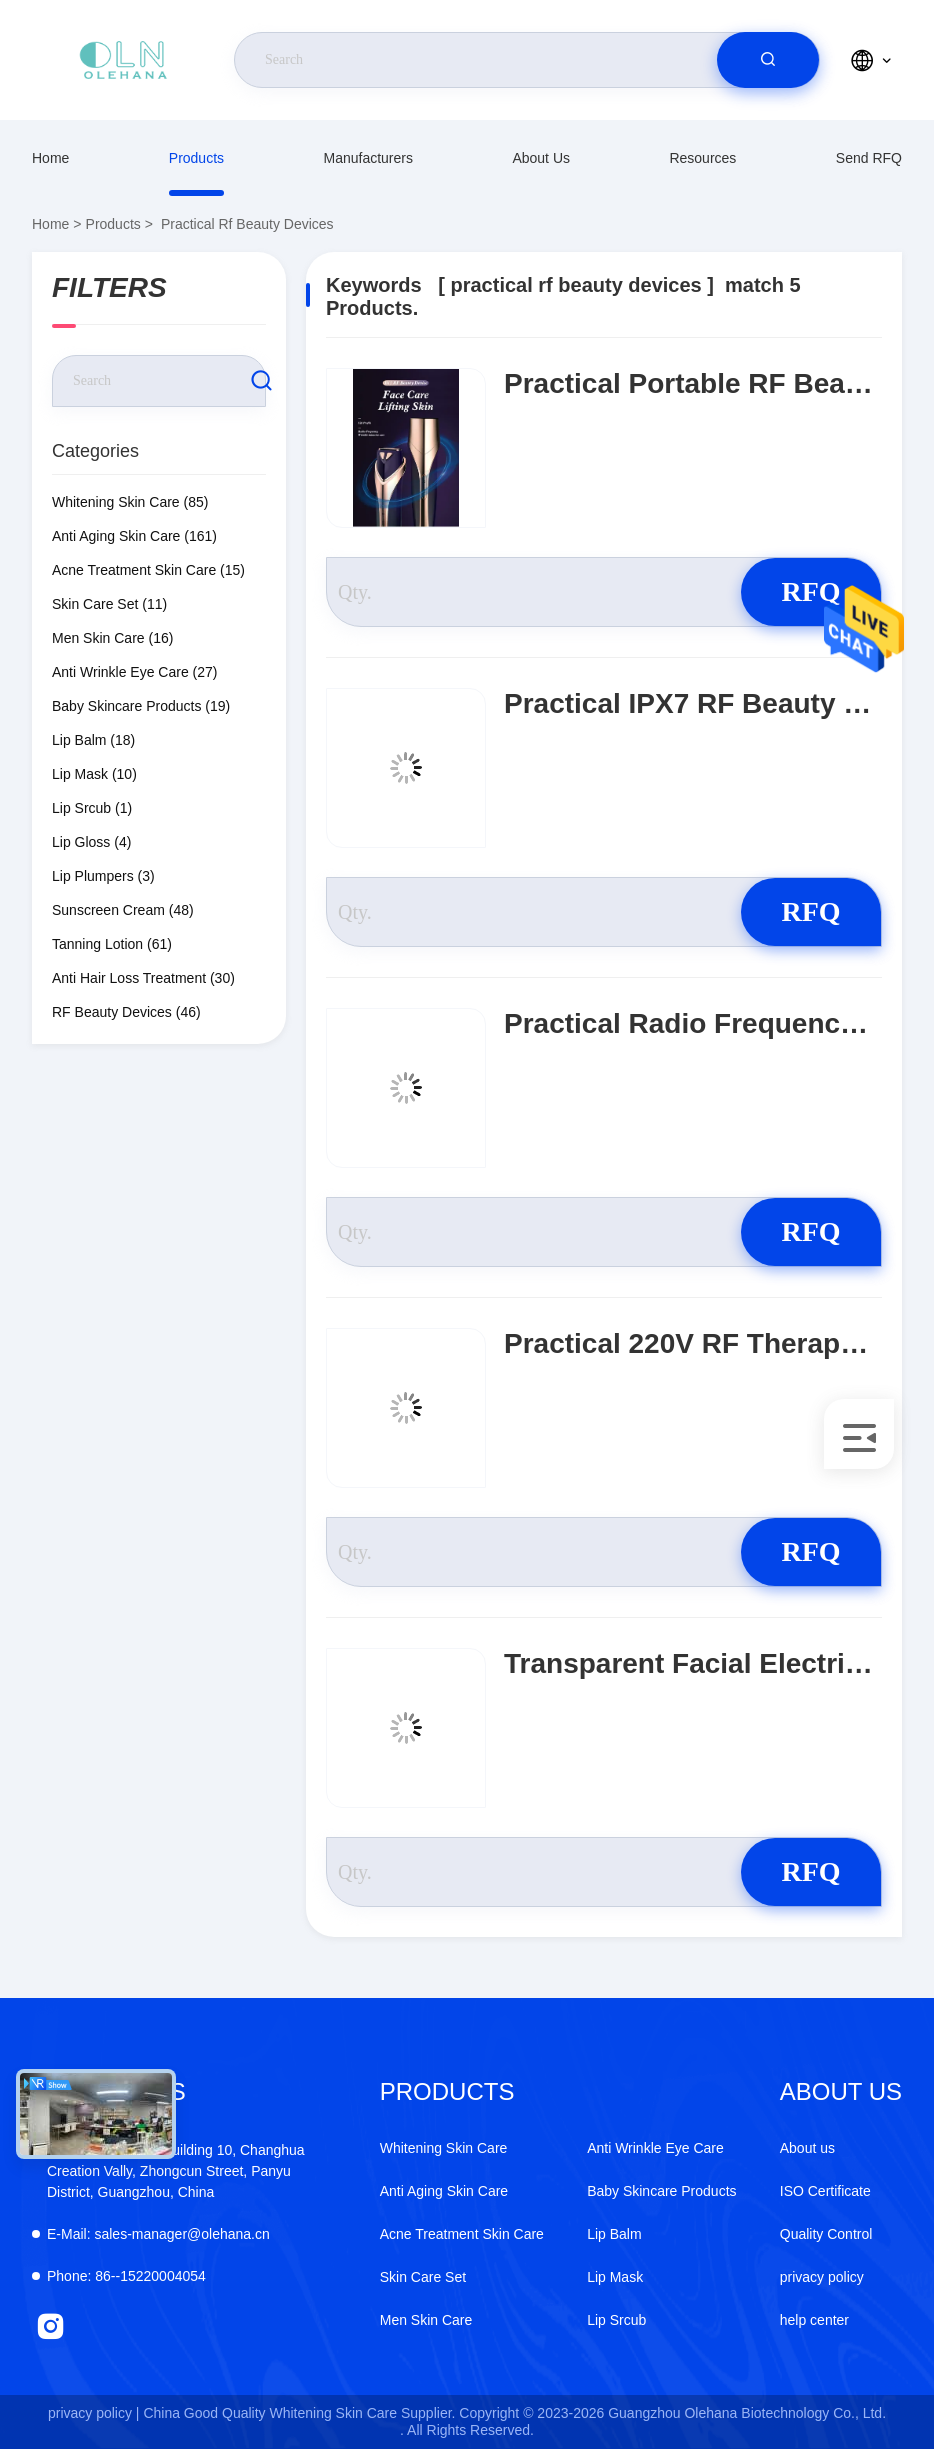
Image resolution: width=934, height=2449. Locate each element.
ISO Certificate (825, 2191)
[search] (768, 60)
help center (814, 2320)
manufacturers (367, 158)
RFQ (810, 591)
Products (196, 158)
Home (50, 158)
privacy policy (822, 2277)
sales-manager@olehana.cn (158, 2234)
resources (702, 158)
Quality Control (826, 2234)
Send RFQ (869, 158)
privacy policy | (94, 2413)
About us (541, 158)
